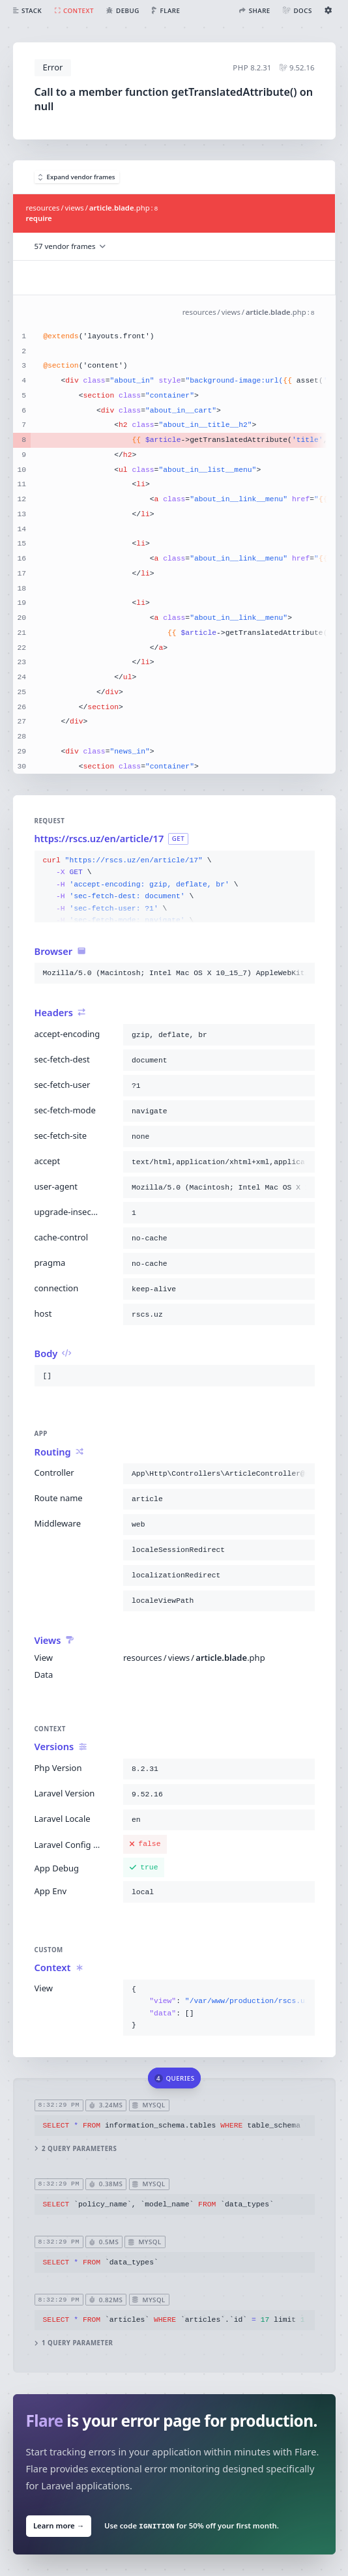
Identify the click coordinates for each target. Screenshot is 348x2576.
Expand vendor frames (76, 177)
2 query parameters (75, 2148)
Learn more (58, 2526)
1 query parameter (73, 2343)
